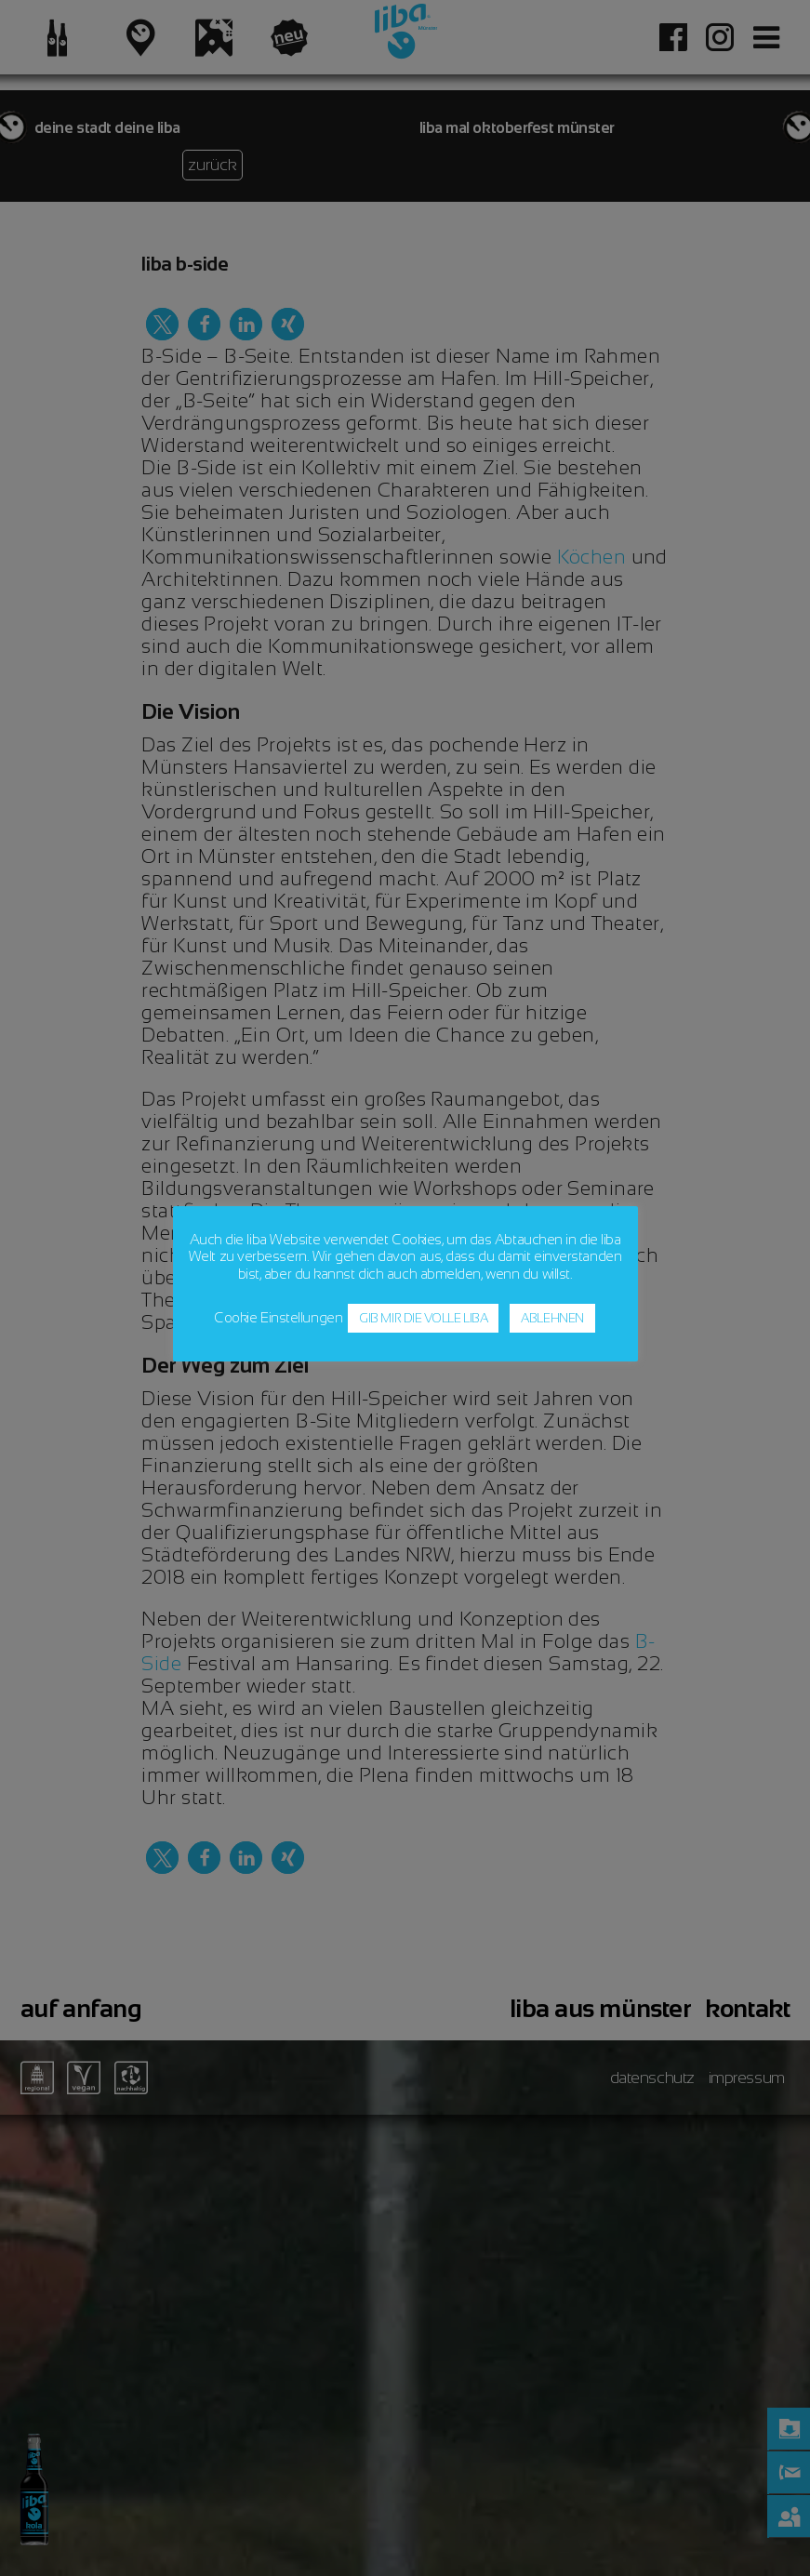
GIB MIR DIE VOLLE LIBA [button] (423, 1318)
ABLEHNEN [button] (552, 1318)
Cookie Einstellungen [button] (278, 1317)
